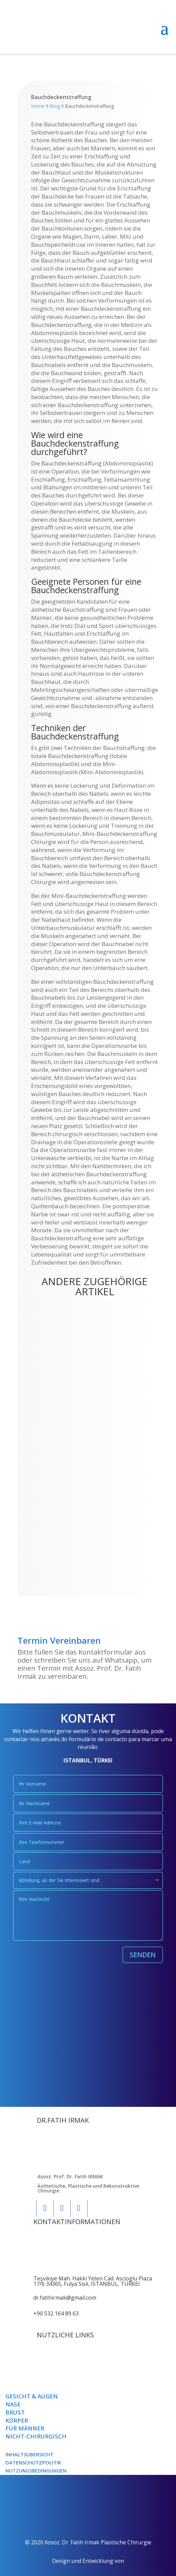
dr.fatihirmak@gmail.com (64, 2297)
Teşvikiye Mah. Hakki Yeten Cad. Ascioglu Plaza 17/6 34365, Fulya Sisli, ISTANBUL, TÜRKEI (92, 2281)
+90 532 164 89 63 (56, 2313)
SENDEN (143, 1954)
